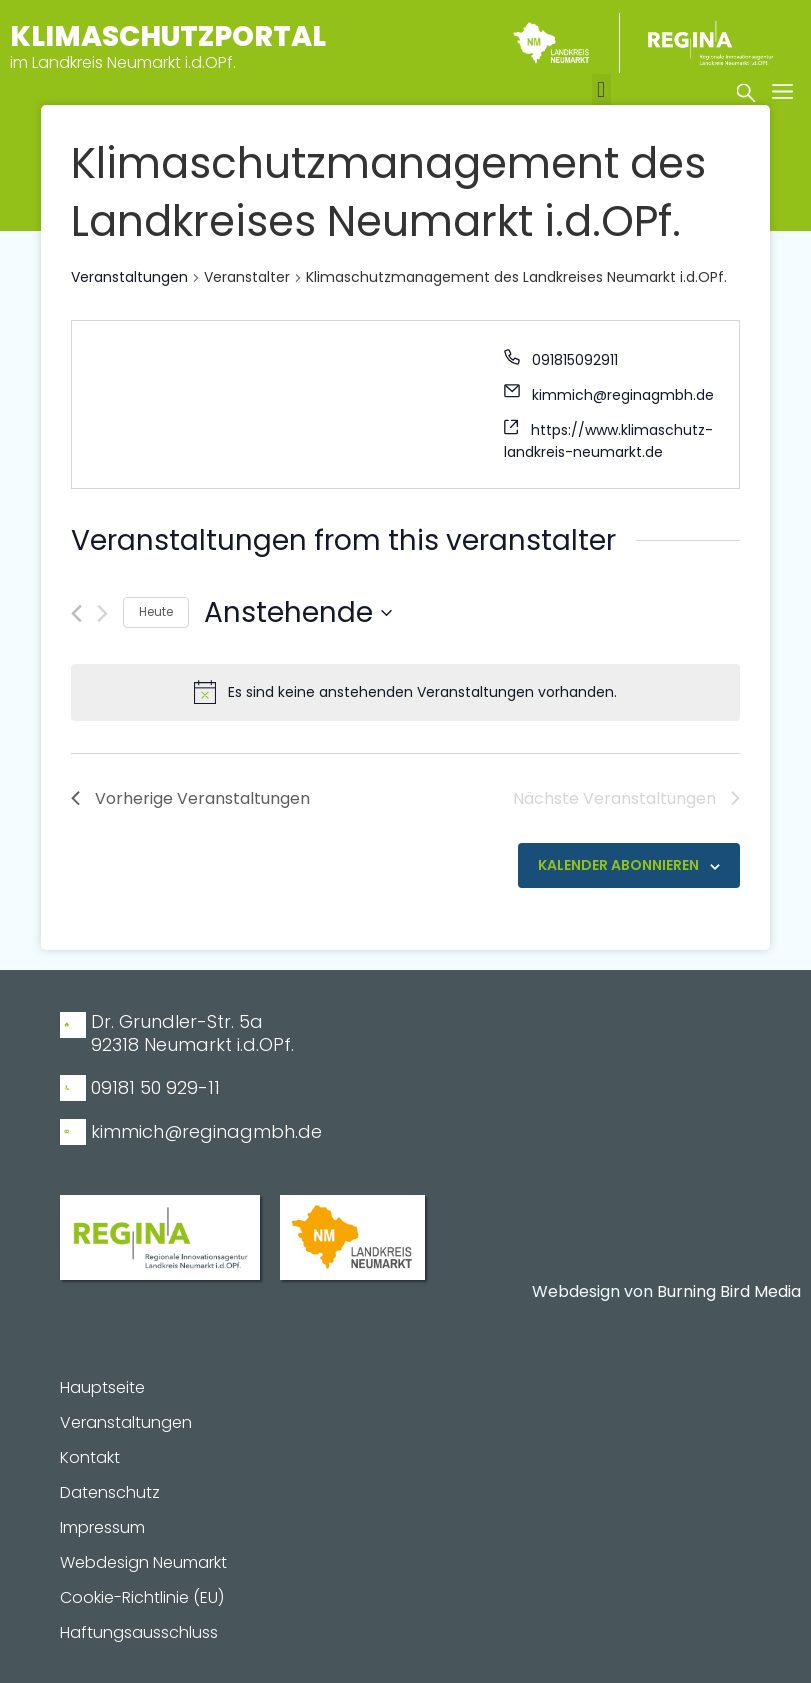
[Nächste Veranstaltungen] (102, 613)
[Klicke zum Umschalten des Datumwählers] (298, 613)
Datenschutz (110, 1493)
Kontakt (90, 1458)
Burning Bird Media (729, 1291)
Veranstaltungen (129, 277)
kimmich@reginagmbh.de (623, 395)
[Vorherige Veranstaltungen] (76, 613)
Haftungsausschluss (139, 1633)
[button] (601, 90)
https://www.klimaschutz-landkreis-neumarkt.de (608, 441)
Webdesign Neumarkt (143, 1563)
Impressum (102, 1528)
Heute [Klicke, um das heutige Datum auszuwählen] (156, 611)
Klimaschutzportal (168, 36)
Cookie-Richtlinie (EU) (142, 1598)
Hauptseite (102, 1388)
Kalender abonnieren (618, 865)
